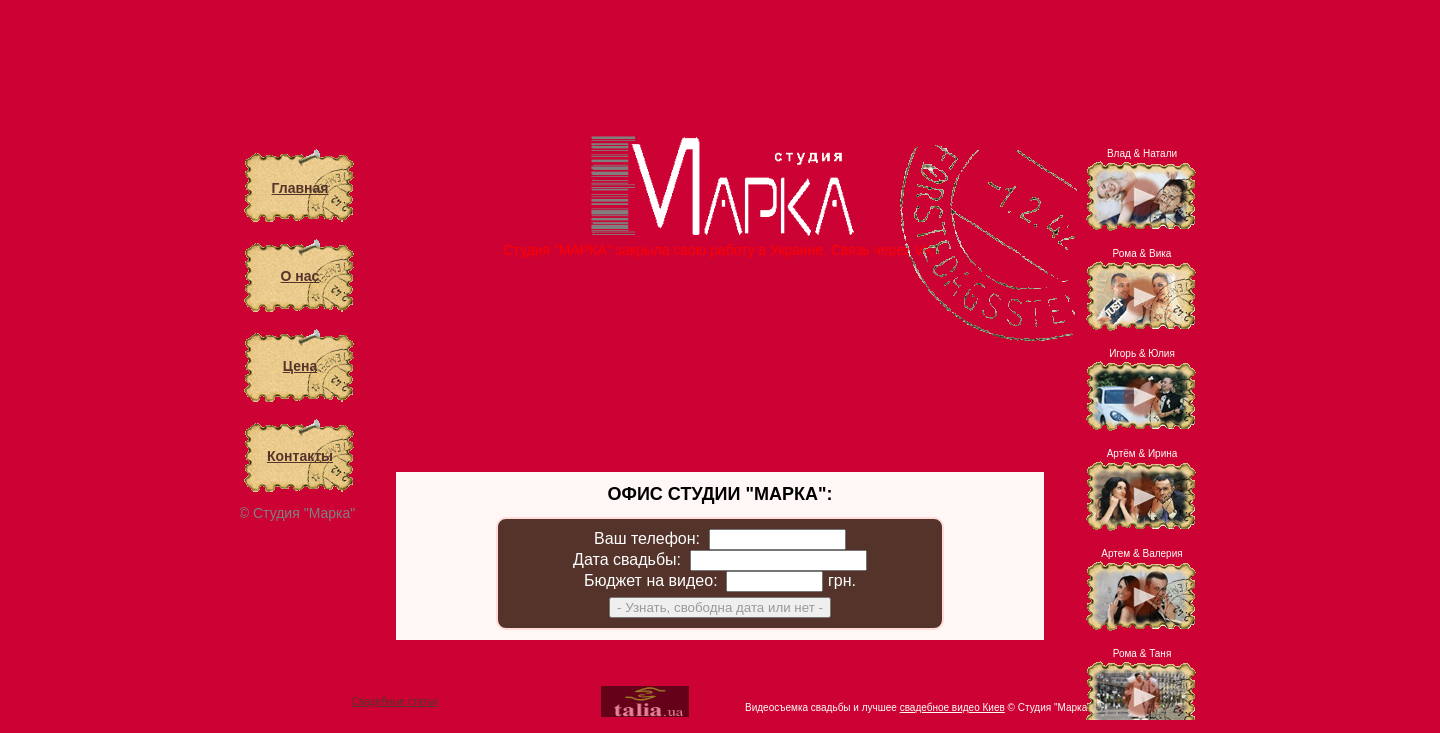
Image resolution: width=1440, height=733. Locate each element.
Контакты (300, 456)
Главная (300, 188)
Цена (300, 366)
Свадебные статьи (395, 701)
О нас (300, 276)
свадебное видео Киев (952, 707)
